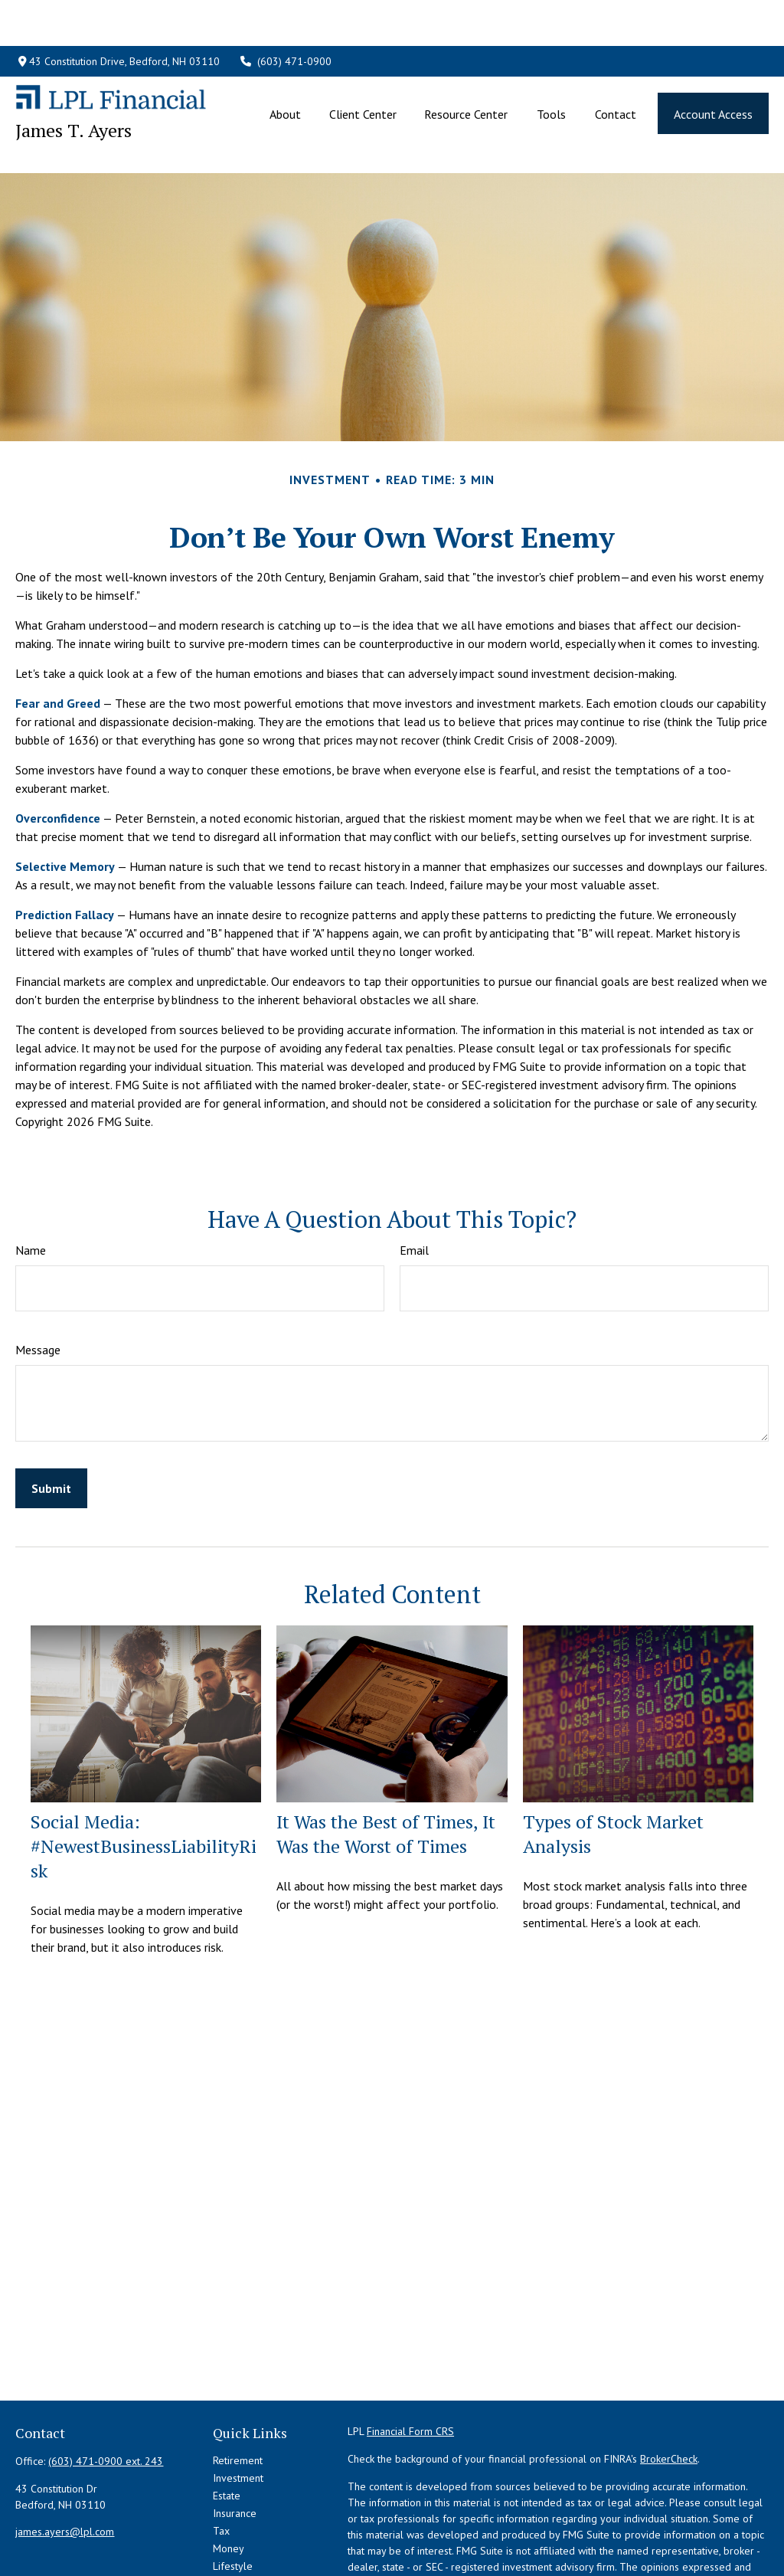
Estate (226, 2427)
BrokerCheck (668, 2390)
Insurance (234, 2444)
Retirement (238, 2391)
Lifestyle (233, 2497)
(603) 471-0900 (285, 15)
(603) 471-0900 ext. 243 (105, 2392)
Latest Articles (245, 2515)
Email (414, 1181)
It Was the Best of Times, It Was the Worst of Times (385, 1764)
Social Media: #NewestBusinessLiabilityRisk (143, 1777)
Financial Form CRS (410, 2362)
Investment (238, 2409)
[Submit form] (51, 1419)
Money (228, 2479)
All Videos (236, 2532)
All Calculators (246, 2550)
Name (30, 1181)
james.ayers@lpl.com (64, 2463)
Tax (221, 2462)
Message (37, 1280)
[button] (285, 67)
